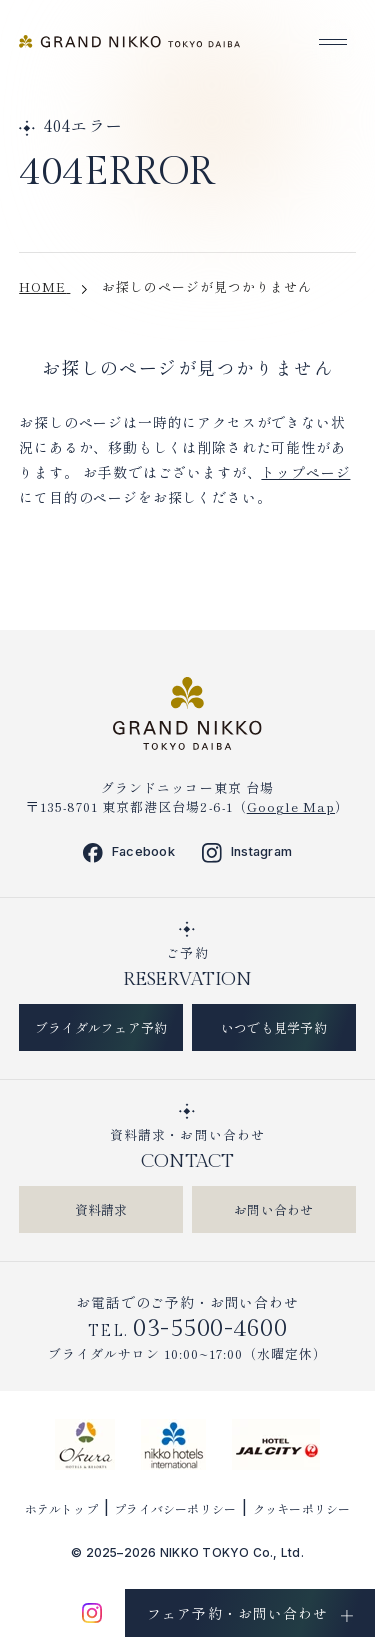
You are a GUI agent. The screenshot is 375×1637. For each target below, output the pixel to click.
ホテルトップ (61, 1508)
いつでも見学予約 (274, 1027)
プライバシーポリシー (175, 1508)
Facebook (129, 852)
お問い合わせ (274, 1209)
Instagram (247, 852)
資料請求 (101, 1209)
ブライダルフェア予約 (101, 1027)
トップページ (305, 472)
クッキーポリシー (302, 1508)
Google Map (291, 806)
